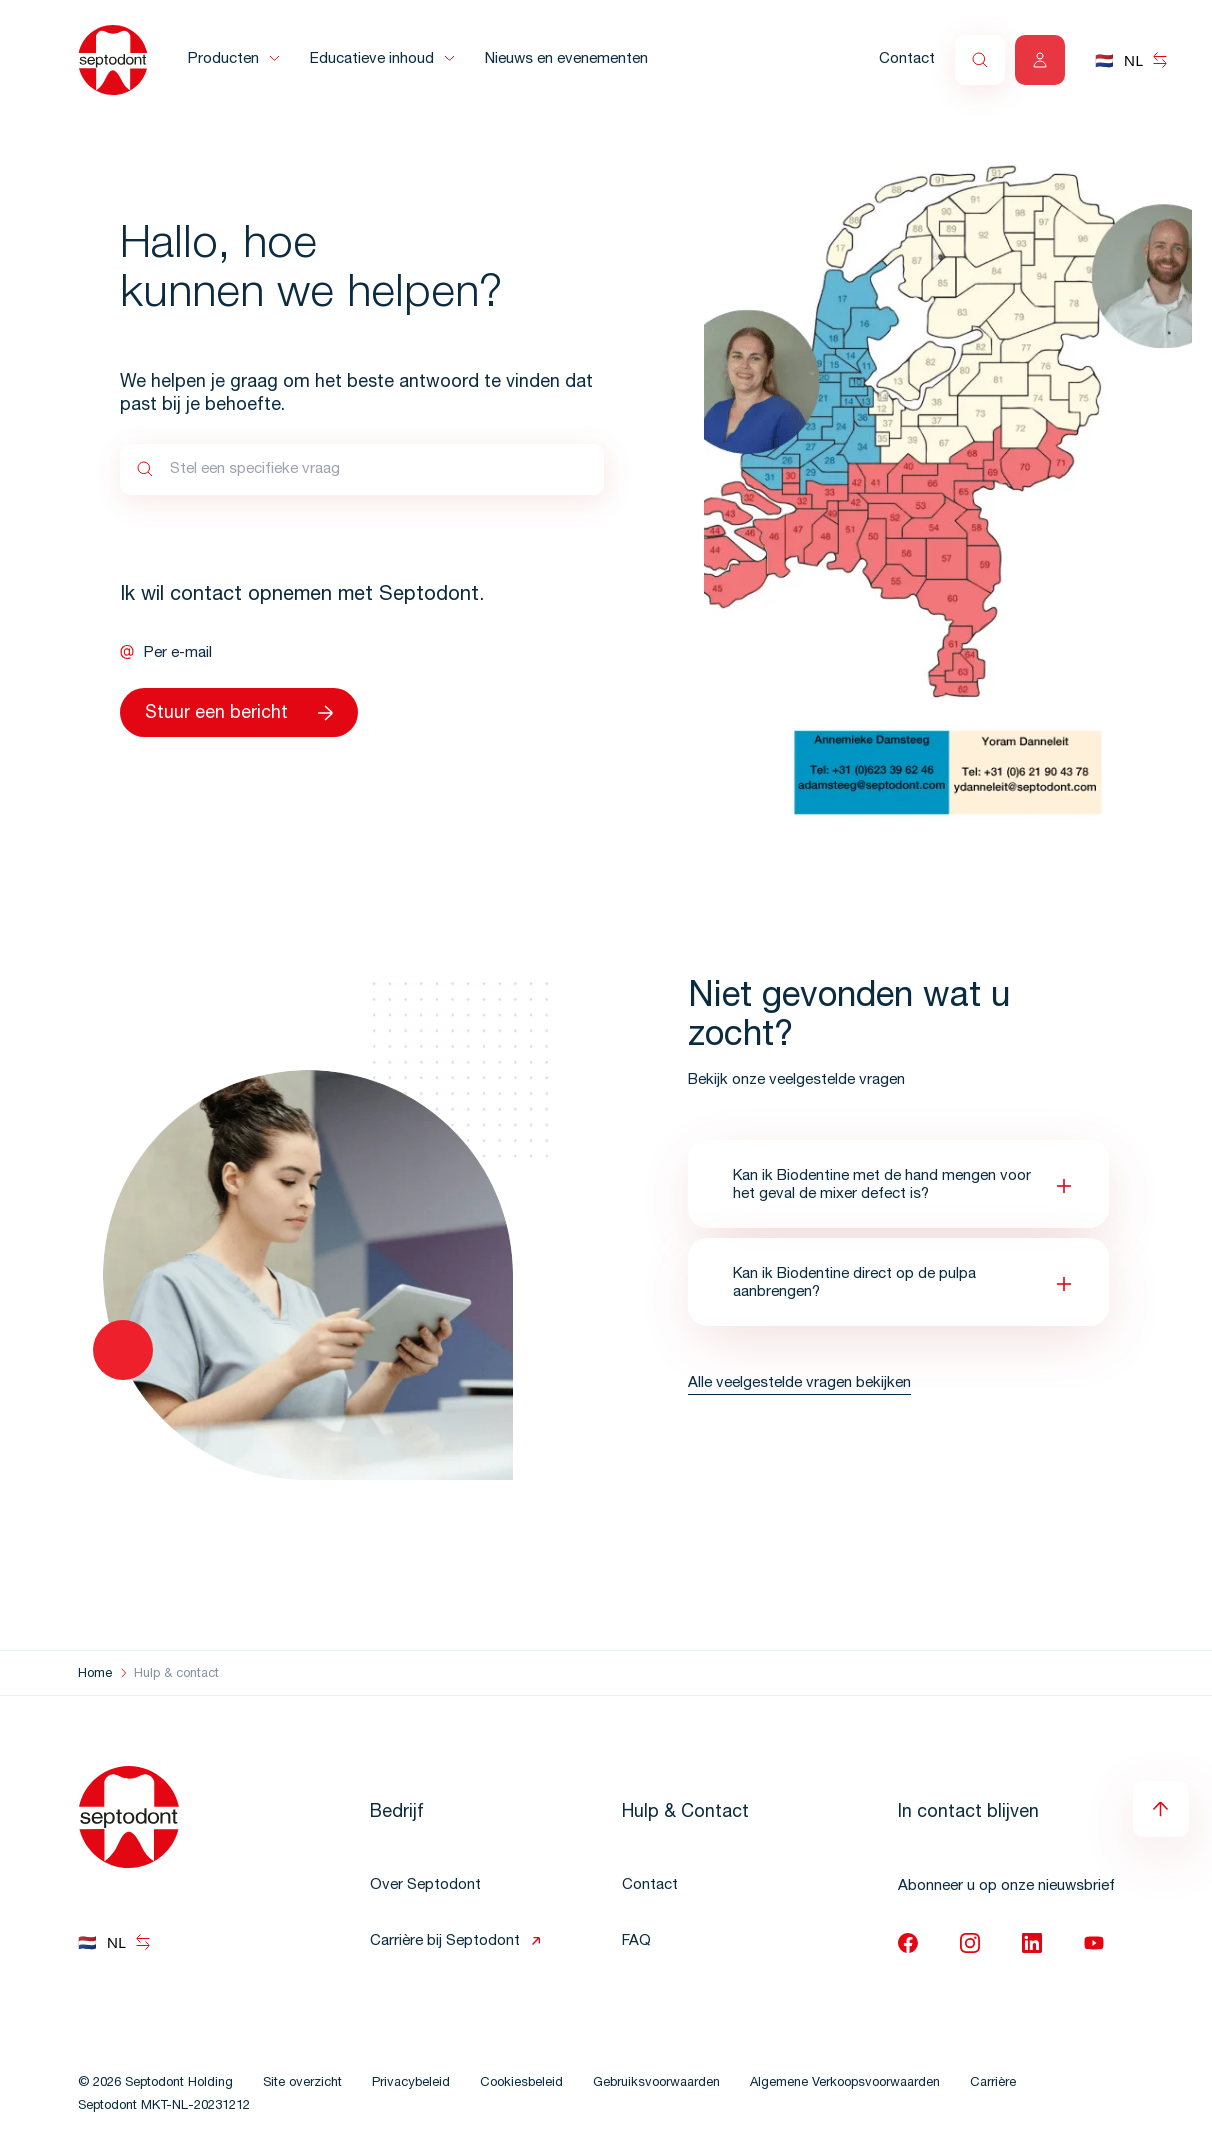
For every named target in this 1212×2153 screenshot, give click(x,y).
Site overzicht (302, 2083)
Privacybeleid (411, 2083)
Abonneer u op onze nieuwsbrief (1006, 1886)
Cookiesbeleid (521, 2083)
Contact (907, 59)
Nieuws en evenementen (566, 59)
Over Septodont (425, 1885)
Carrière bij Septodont (445, 1941)
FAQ (636, 1941)
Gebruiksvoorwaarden (656, 2083)
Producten (223, 59)
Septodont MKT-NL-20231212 (164, 2106)
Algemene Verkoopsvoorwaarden (845, 2083)
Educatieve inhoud (372, 59)
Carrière (993, 2083)
